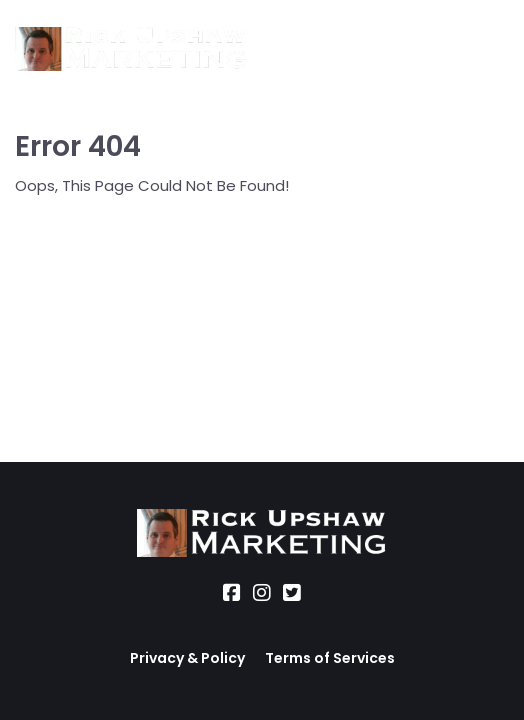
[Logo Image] (131, 50)
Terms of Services (330, 658)
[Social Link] (232, 593)
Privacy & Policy (187, 658)
